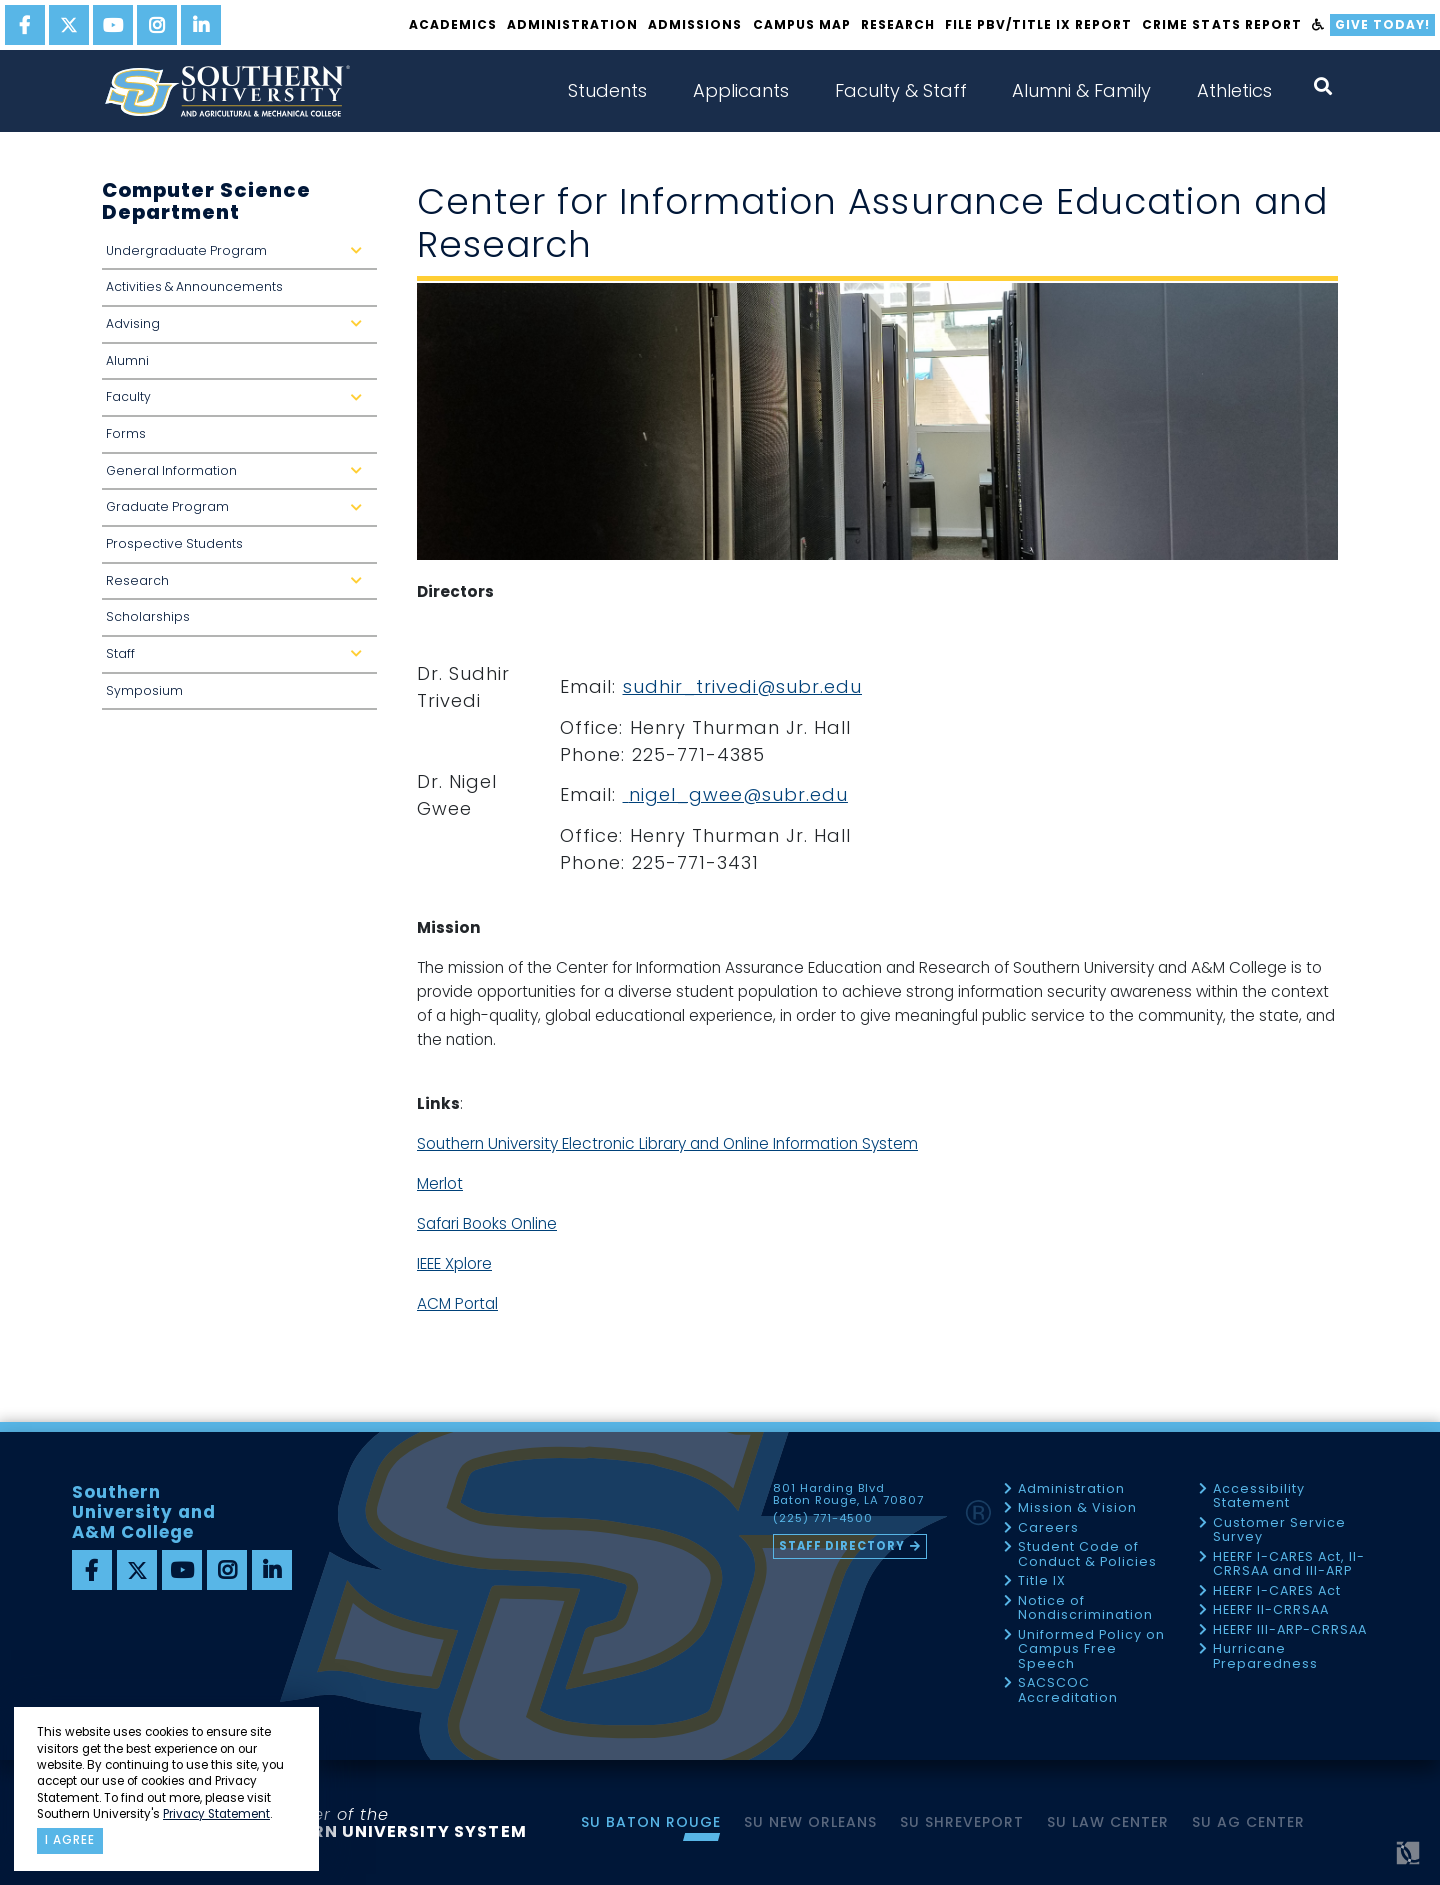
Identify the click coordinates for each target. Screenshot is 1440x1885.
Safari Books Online (487, 1223)
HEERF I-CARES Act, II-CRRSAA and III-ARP (1289, 1564)
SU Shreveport (962, 1822)
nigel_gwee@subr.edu (738, 794)
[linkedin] (201, 25)
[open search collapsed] (1323, 86)
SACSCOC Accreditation (1068, 1690)
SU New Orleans (810, 1822)
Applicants (741, 90)
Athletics (1234, 90)
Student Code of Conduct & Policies (1087, 1554)
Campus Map (802, 24)
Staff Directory (842, 1546)
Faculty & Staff (901, 90)
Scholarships (148, 616)
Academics (453, 24)
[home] (227, 91)
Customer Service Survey (1279, 1530)
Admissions (695, 24)
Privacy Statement (216, 1814)
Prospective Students (174, 543)
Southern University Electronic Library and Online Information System (667, 1143)
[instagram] (157, 25)
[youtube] (113, 25)
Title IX (1042, 1581)
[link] (626, 794)
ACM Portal (457, 1303)
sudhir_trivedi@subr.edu (742, 686)
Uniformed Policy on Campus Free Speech (1091, 1650)
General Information (238, 476)
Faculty (238, 402)
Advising (238, 329)
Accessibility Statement (1259, 1496)
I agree (70, 1840)
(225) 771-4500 (823, 1519)
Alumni (127, 360)
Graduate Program (238, 512)
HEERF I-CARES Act (1277, 1591)
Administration (572, 24)
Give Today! (1382, 24)
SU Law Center (1108, 1822)
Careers (1048, 1528)
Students (607, 90)
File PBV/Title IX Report (1038, 24)
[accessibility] (1318, 25)
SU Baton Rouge (651, 1822)
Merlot (440, 1183)
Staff (238, 659)
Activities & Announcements (194, 286)
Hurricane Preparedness (1265, 1656)
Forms (126, 433)
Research (898, 24)
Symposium (144, 690)
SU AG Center (1248, 1822)
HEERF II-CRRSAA (1271, 1610)
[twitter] (69, 25)
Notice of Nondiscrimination (1085, 1608)
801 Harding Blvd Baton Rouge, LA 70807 (848, 1495)
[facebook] (25, 25)
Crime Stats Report (1221, 24)
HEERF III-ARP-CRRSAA (1290, 1630)
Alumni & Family (1081, 90)
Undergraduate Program (238, 256)
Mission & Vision (1077, 1508)
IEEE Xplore (454, 1263)
